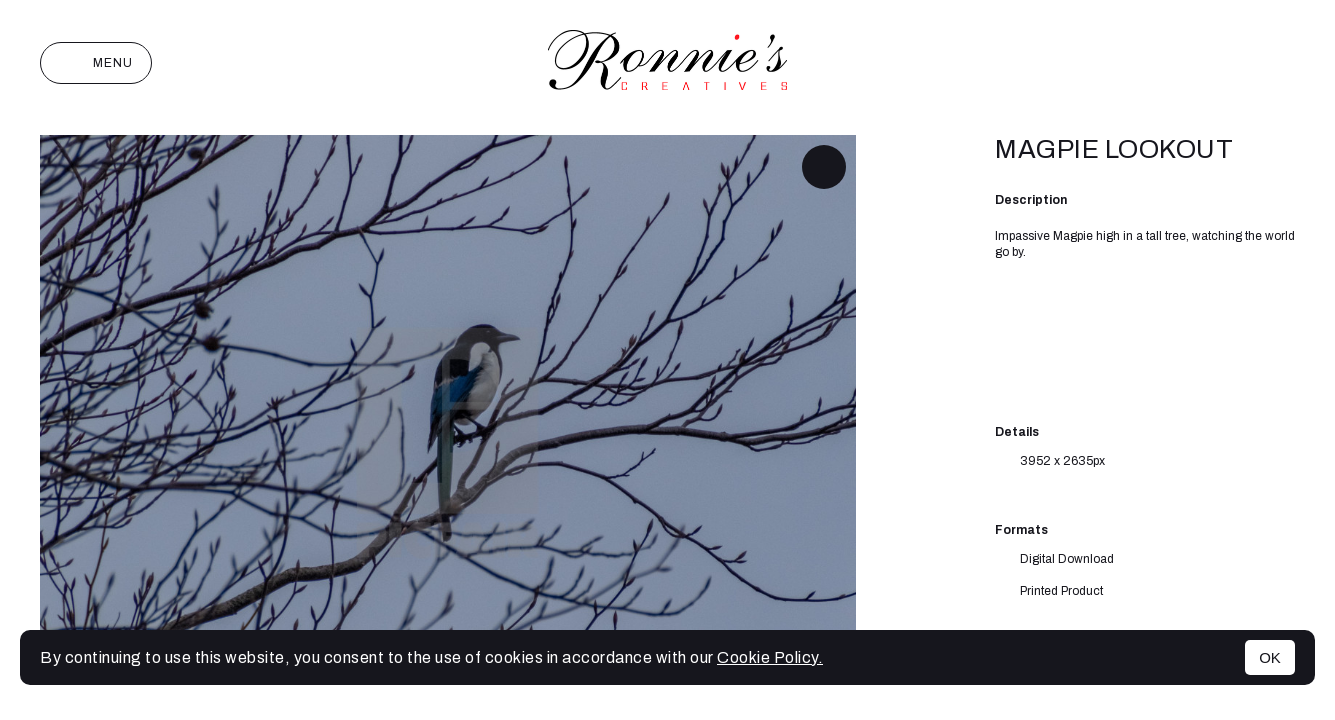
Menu (96, 63)
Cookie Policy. (770, 657)
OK (1270, 657)
